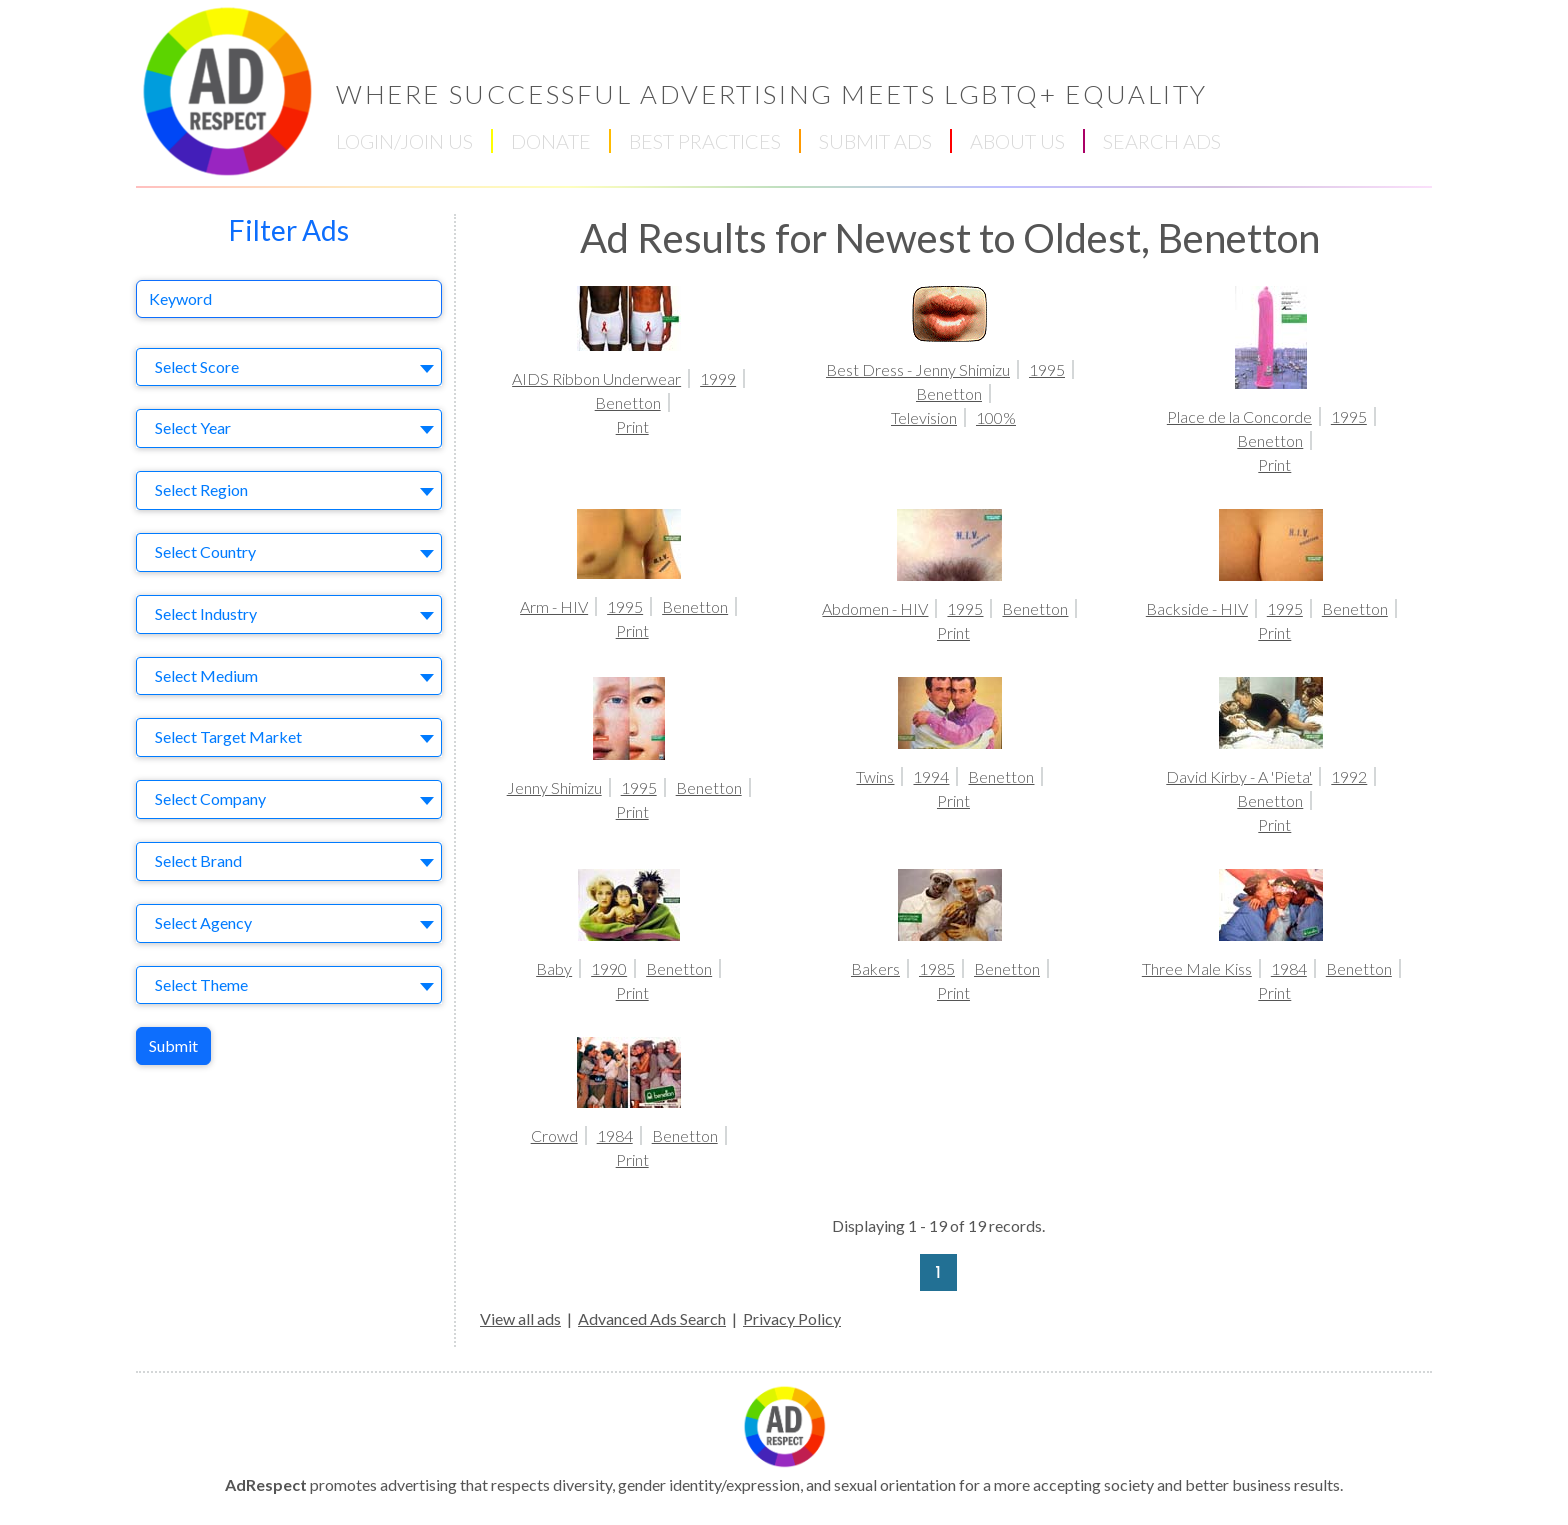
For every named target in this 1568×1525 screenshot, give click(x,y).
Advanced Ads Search (652, 1318)
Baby (554, 968)
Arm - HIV (554, 606)
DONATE (551, 141)
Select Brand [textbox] (198, 860)
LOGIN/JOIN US (404, 141)
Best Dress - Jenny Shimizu (918, 369)
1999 (718, 378)
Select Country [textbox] (205, 551)
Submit (173, 1045)
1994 (931, 776)
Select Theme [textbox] (201, 984)
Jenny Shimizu (554, 787)
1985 (937, 968)
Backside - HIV (1197, 608)
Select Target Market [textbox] (228, 736)
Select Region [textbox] (201, 489)
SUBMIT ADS (875, 141)
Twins (875, 776)
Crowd (554, 1135)
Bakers (875, 968)
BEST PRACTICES (705, 141)
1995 (1047, 369)
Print (632, 426)
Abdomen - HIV (875, 608)
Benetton (628, 402)
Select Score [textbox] (197, 366)
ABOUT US (1017, 141)
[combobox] (289, 367)
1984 (1289, 968)
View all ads (520, 1318)
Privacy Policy (792, 1318)
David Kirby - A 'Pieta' (1239, 776)
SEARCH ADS (1162, 141)
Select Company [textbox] (210, 798)
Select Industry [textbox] (206, 613)
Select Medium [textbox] (206, 675)
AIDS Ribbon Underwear (596, 378)
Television (924, 417)
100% (996, 417)
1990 (609, 968)
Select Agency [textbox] (203, 922)
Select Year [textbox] (193, 427)
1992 (1349, 776)
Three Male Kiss (1197, 968)
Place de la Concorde (1239, 416)
